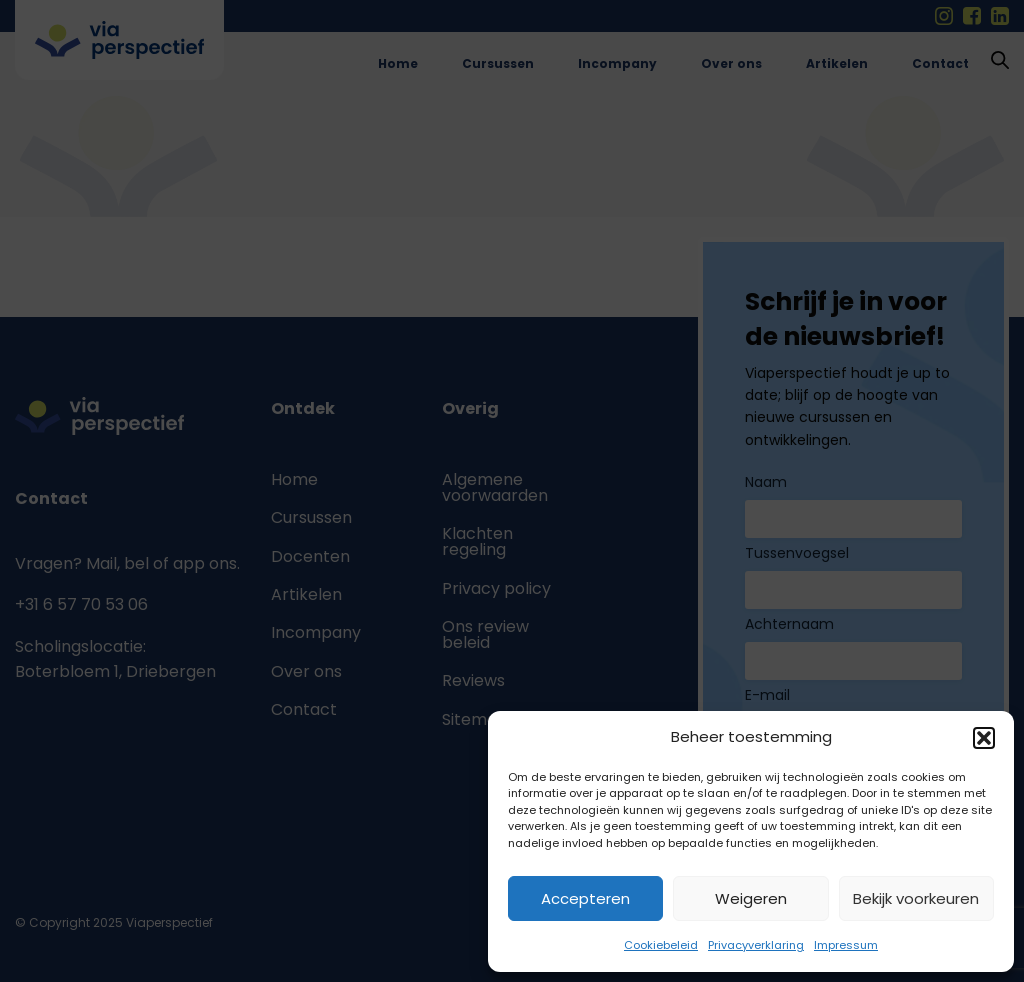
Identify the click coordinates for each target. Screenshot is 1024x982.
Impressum (846, 945)
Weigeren (751, 898)
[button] (984, 738)
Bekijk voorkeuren (916, 898)
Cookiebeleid (661, 945)
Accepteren (585, 898)
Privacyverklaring (756, 945)
